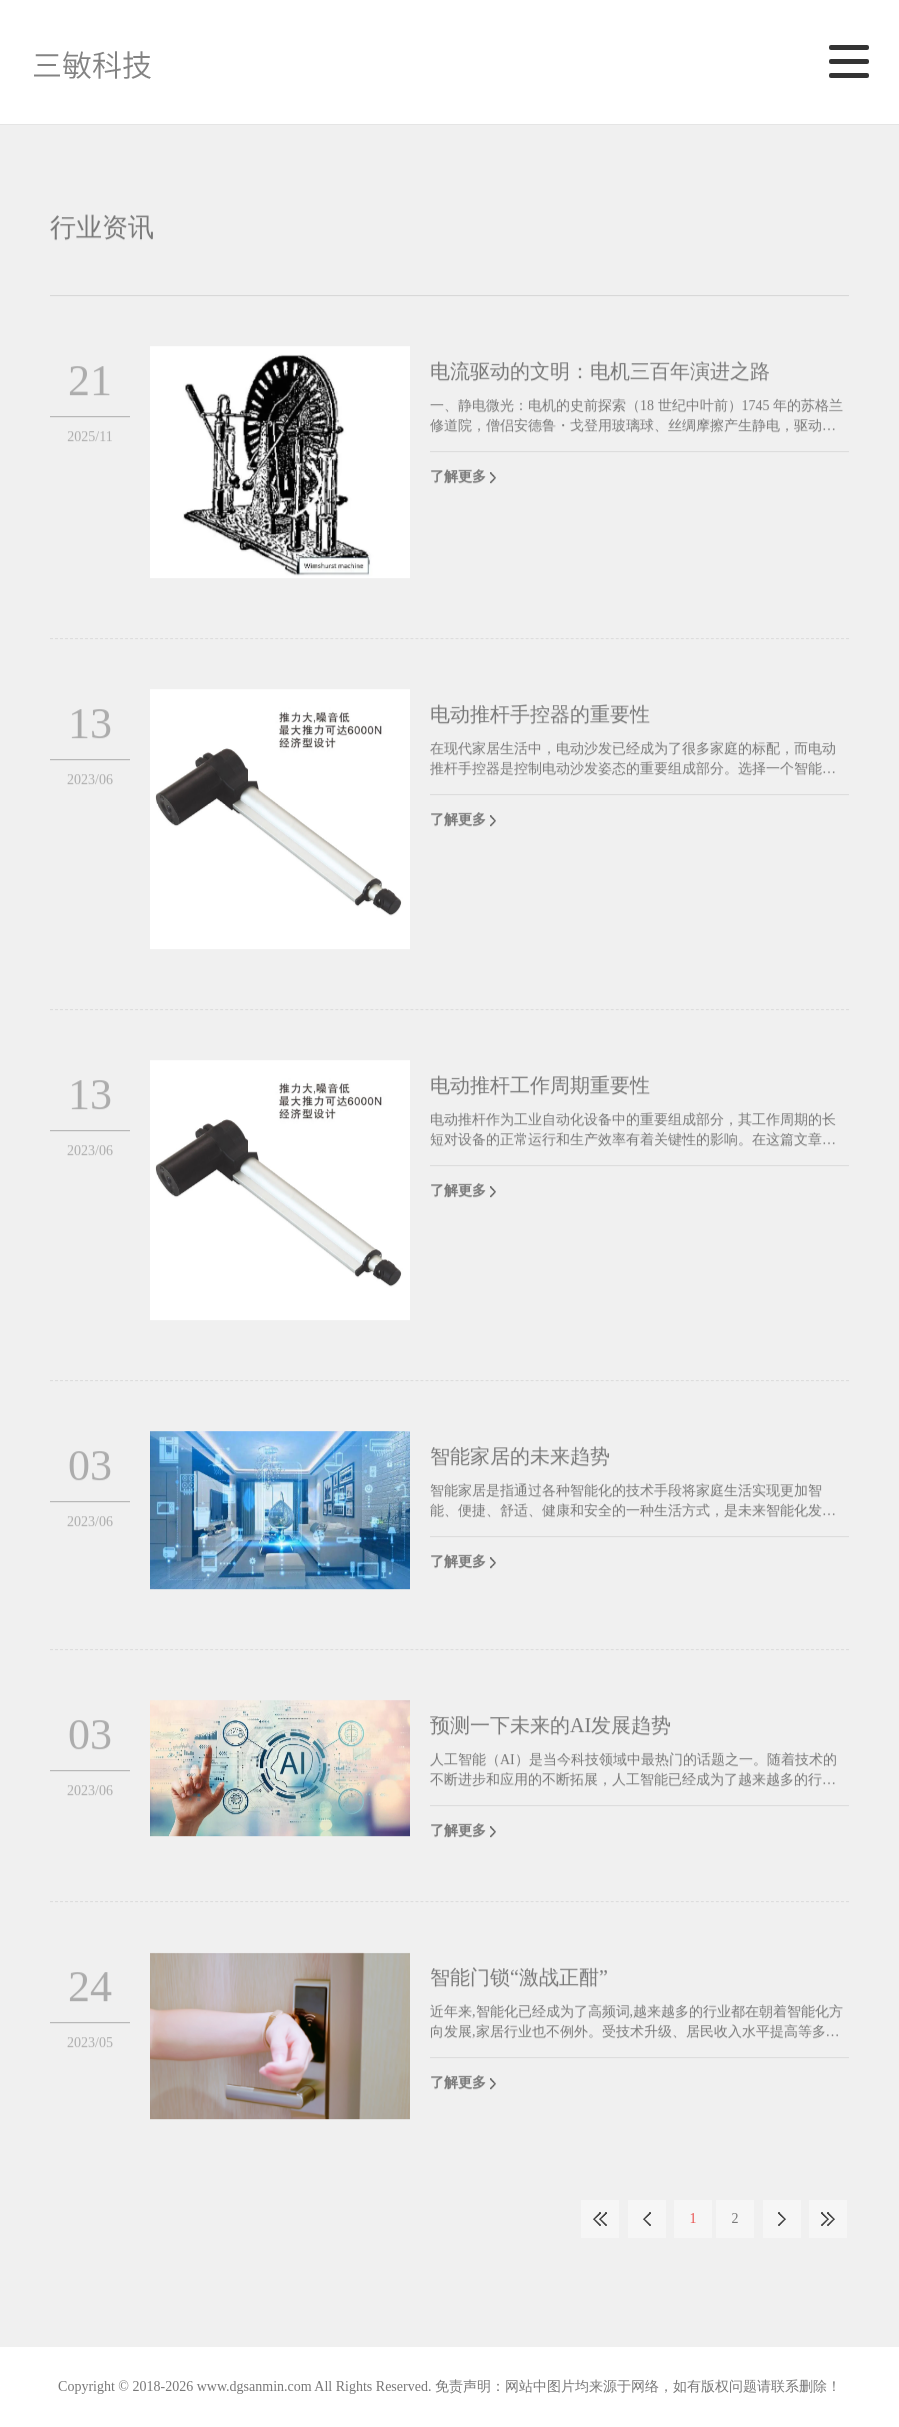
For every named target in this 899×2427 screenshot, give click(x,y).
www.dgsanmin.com (254, 2386)
